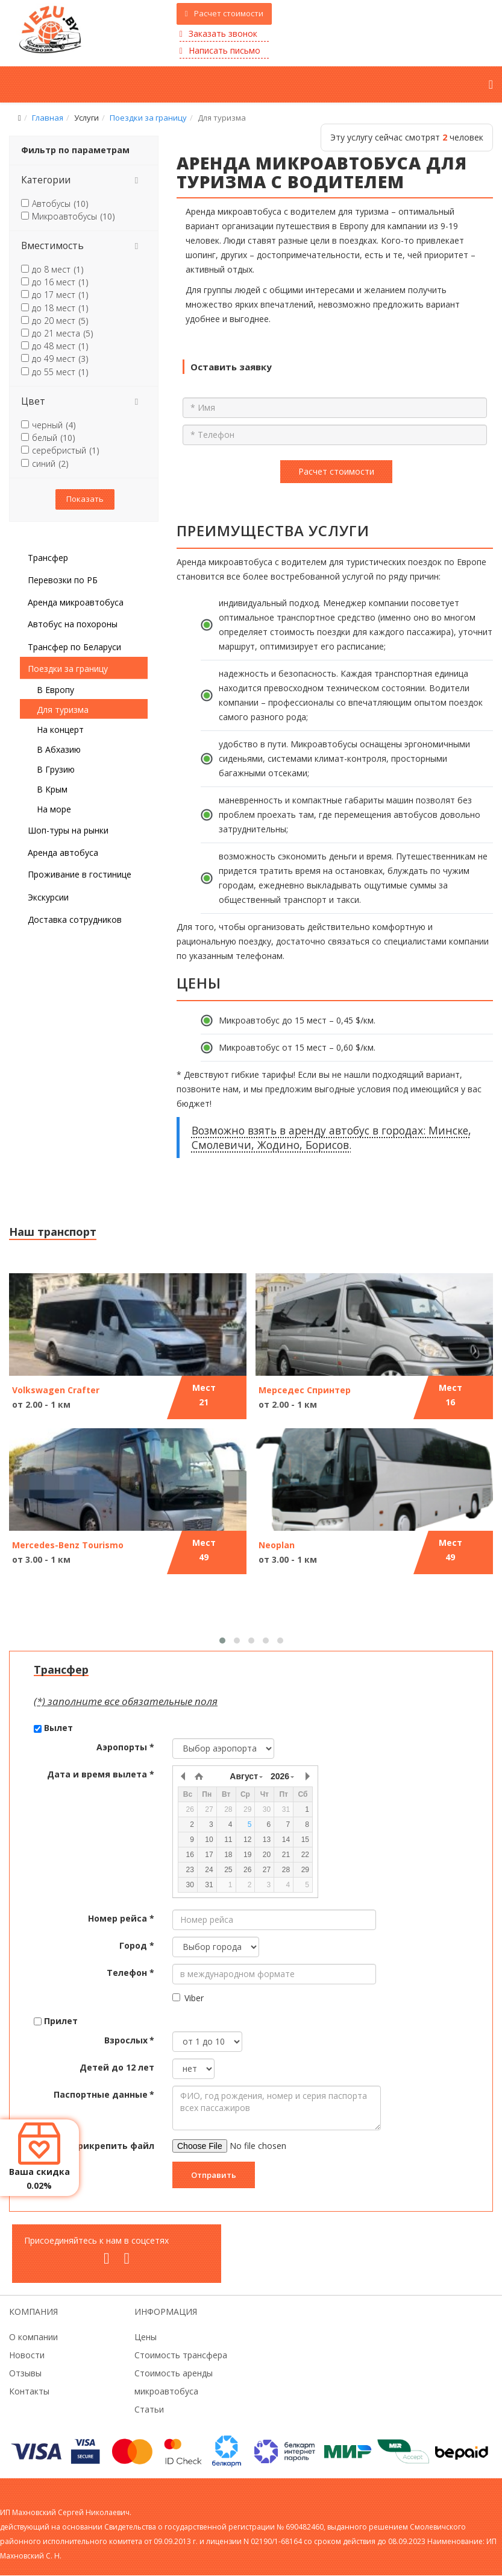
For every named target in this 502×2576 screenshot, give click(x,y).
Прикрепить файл (113, 2145)
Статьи (149, 2409)
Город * (136, 1945)
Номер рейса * (121, 1918)
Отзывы (25, 2373)
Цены (145, 2337)
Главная (47, 117)
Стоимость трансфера (180, 2355)
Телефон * (130, 1972)
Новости (27, 2355)
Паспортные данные (104, 2094)
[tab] (83, 180)
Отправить (213, 2174)
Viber (188, 1998)
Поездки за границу (148, 117)
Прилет (61, 2021)
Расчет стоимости (224, 13)
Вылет (58, 1727)
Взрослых (129, 2040)
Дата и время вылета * (100, 1774)
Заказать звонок (218, 33)
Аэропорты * (125, 1747)
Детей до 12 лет (117, 2067)
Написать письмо (220, 50)
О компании (33, 2337)
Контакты (29, 2391)
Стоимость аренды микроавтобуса (173, 2382)
